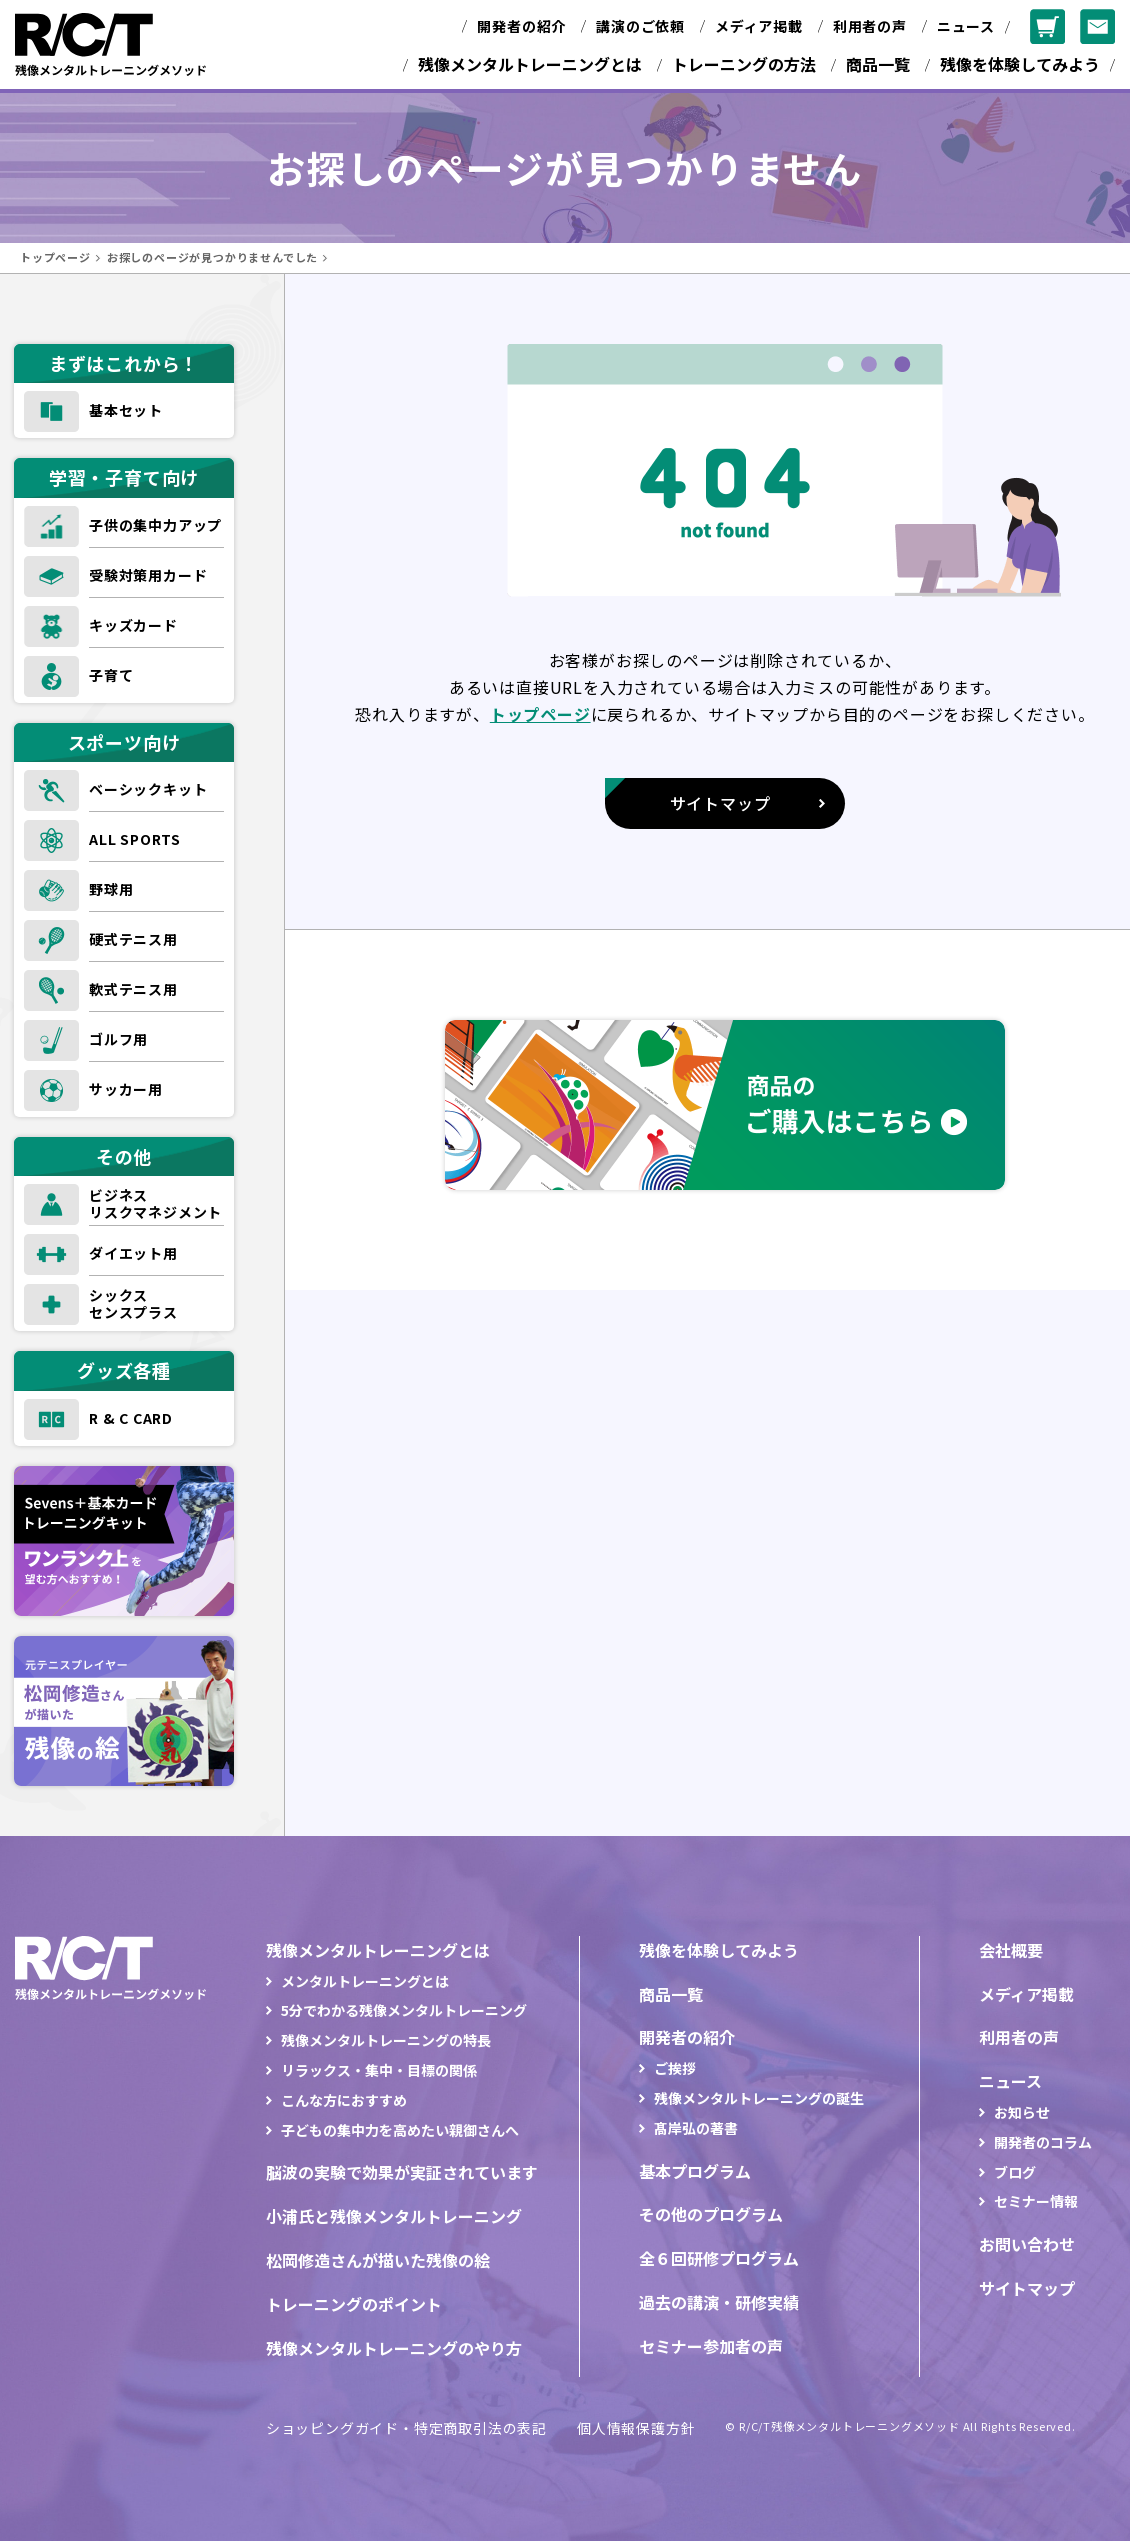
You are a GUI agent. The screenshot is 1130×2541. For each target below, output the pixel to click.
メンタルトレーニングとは (365, 1981)
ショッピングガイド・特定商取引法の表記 (406, 2428)
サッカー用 (126, 1089)
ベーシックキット (148, 789)
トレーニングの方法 (744, 64)
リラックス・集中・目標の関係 (379, 2070)
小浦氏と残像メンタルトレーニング (394, 2216)
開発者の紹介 (521, 26)
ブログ (1015, 2172)
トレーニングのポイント (354, 2304)
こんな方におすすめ (344, 2100)
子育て (111, 675)
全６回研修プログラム (719, 2258)
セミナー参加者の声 (711, 2346)
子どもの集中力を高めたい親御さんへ (400, 2130)
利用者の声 (870, 26)
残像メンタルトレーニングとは (530, 64)
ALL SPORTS (135, 839)
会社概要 (1011, 1950)
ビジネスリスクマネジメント (155, 1203)
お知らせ (1022, 2112)
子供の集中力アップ (155, 525)
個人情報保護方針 (636, 2428)
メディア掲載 (759, 26)
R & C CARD (131, 1418)
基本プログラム (695, 2171)
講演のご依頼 (640, 26)
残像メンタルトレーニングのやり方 (394, 2348)
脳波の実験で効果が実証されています (402, 2172)
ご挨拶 (675, 2068)
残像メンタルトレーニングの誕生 (759, 2098)
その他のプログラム (711, 2214)
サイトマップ (1027, 2288)
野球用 (111, 889)
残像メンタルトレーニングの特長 (386, 2040)
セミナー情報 (1036, 2201)
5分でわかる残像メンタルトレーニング (404, 2010)
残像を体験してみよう (1020, 64)
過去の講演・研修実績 (719, 2302)
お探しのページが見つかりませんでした (212, 257)
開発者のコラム (1043, 2142)
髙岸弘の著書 (696, 2128)
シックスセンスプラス (133, 1303)
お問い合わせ (1027, 2244)
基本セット (126, 410)
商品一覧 (878, 64)
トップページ (55, 257)
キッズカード (133, 625)
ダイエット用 (133, 1253)
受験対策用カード (148, 575)
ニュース (966, 26)
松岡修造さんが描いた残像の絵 (378, 2260)
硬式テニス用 (133, 939)
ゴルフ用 (118, 1039)
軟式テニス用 (133, 989)
